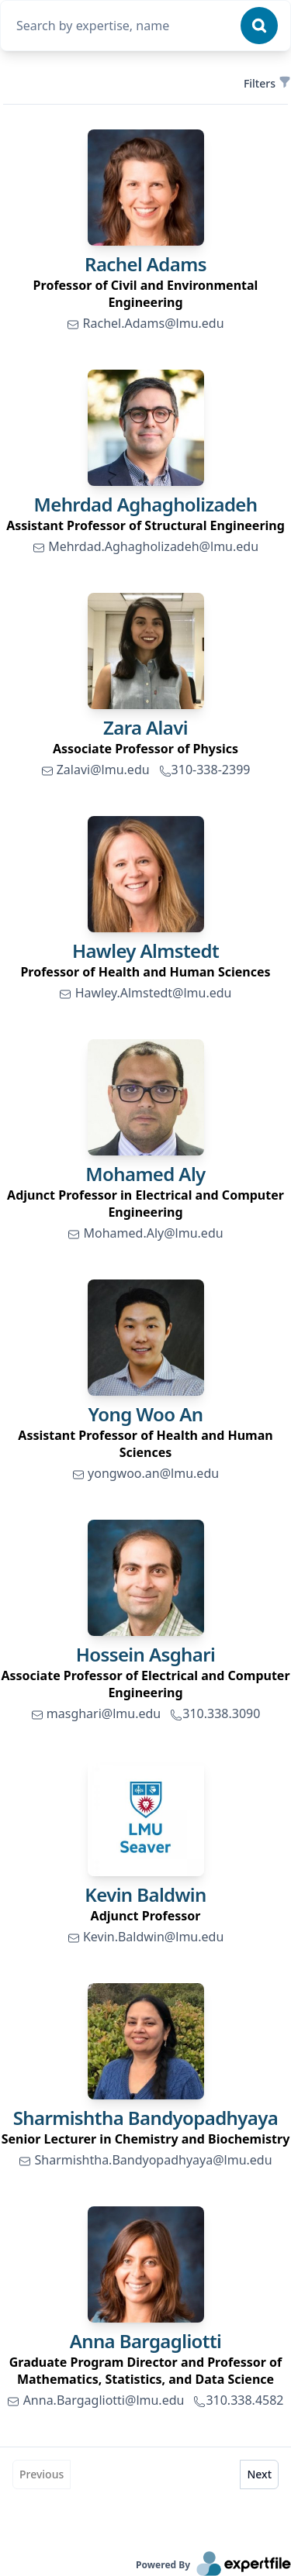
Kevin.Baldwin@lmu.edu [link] (146, 1936)
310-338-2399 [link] (205, 769)
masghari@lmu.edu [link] (96, 1713)
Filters (266, 83)
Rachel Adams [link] (145, 264)
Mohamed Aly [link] (145, 1173)
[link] (146, 187)
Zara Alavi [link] (145, 727)
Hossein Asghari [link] (146, 1654)
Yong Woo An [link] (145, 1414)
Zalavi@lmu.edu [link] (95, 769)
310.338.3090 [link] (215, 1713)
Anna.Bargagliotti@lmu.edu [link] (95, 2400)
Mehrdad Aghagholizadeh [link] (146, 504)
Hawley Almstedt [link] (145, 950)
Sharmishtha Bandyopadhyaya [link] (146, 2117)
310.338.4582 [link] (238, 2400)
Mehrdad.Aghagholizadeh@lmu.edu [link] (145, 546)
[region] (145, 294)
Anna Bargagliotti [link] (146, 2341)
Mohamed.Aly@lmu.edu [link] (145, 1233)
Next (259, 2474)
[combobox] (124, 25)
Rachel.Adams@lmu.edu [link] (145, 323)
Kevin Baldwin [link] (145, 1894)
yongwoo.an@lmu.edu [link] (145, 1473)
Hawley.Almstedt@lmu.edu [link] (145, 992)
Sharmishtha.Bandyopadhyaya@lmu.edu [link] (145, 2159)
